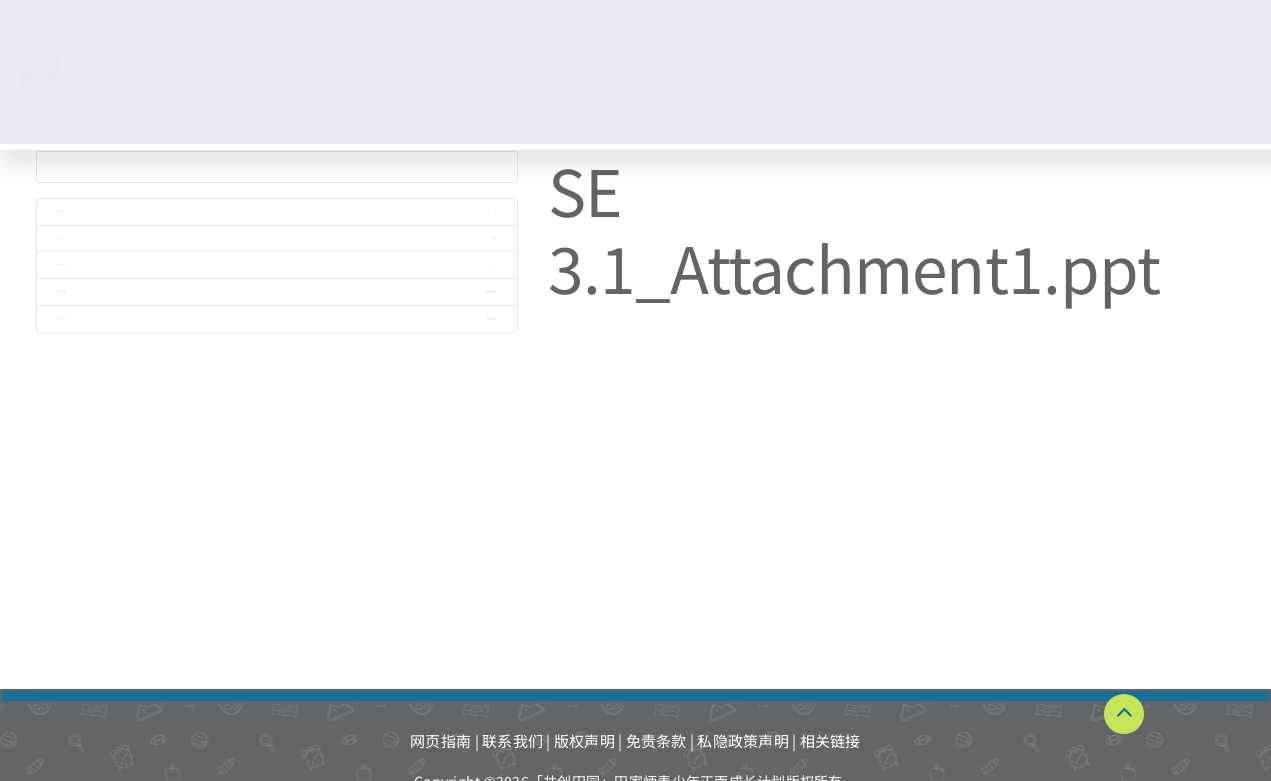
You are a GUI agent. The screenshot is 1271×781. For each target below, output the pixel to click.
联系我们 (512, 740)
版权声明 (584, 740)
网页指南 (440, 740)
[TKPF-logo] (144, 62)
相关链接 (830, 740)
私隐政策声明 (743, 740)
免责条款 (656, 740)
